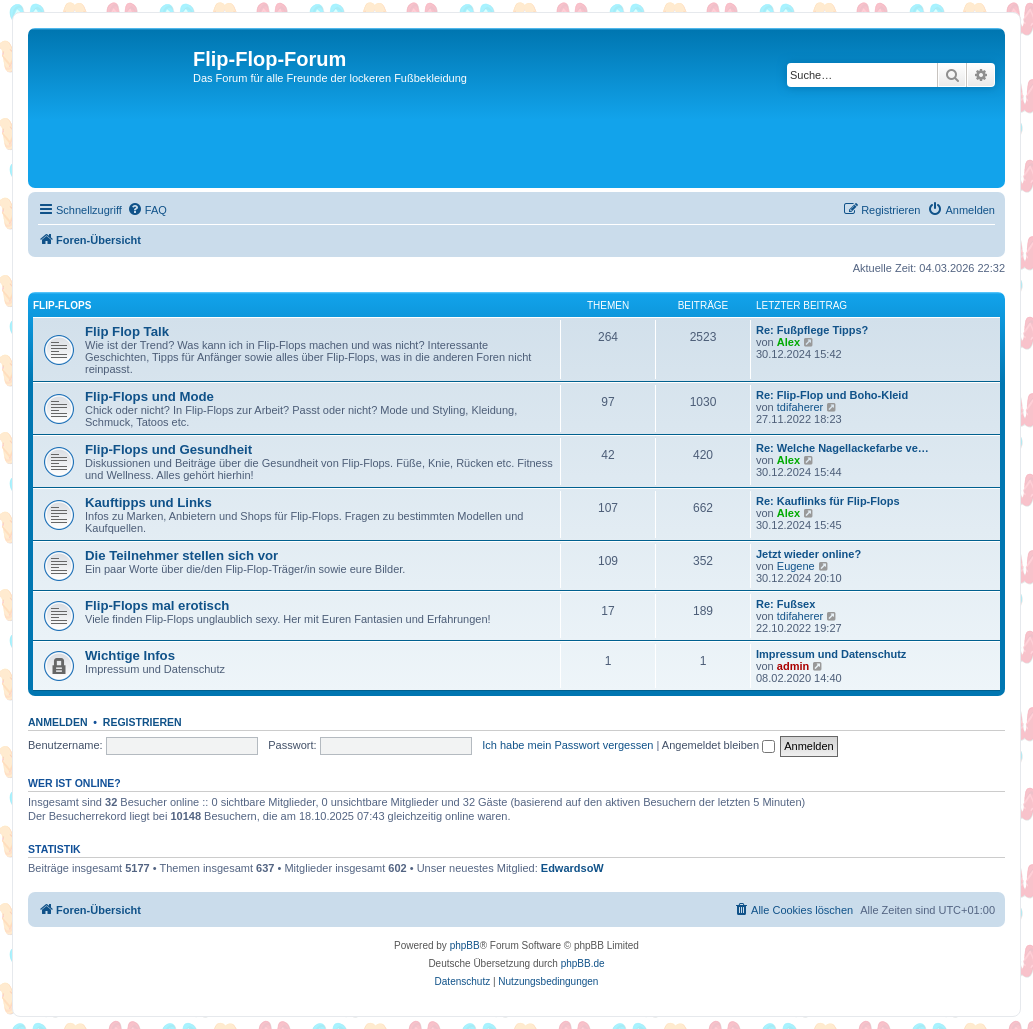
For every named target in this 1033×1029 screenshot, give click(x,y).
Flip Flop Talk (127, 331)
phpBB (465, 945)
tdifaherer (800, 407)
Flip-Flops (62, 305)
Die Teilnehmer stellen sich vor (181, 555)
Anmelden (58, 722)
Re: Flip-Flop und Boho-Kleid (832, 395)
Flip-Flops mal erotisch (157, 605)
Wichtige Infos (130, 655)
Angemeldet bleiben (718, 745)
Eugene (796, 566)
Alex (788, 342)
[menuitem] (147, 210)
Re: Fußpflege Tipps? (812, 330)
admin (793, 666)
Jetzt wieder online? (808, 554)
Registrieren (142, 722)
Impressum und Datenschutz (831, 654)
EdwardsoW (572, 868)
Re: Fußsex (785, 604)
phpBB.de (583, 963)
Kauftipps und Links (148, 502)
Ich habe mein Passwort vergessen (567, 745)
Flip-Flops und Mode (149, 396)
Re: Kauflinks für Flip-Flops (828, 501)
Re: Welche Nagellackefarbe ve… (842, 448)
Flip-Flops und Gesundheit (168, 449)
